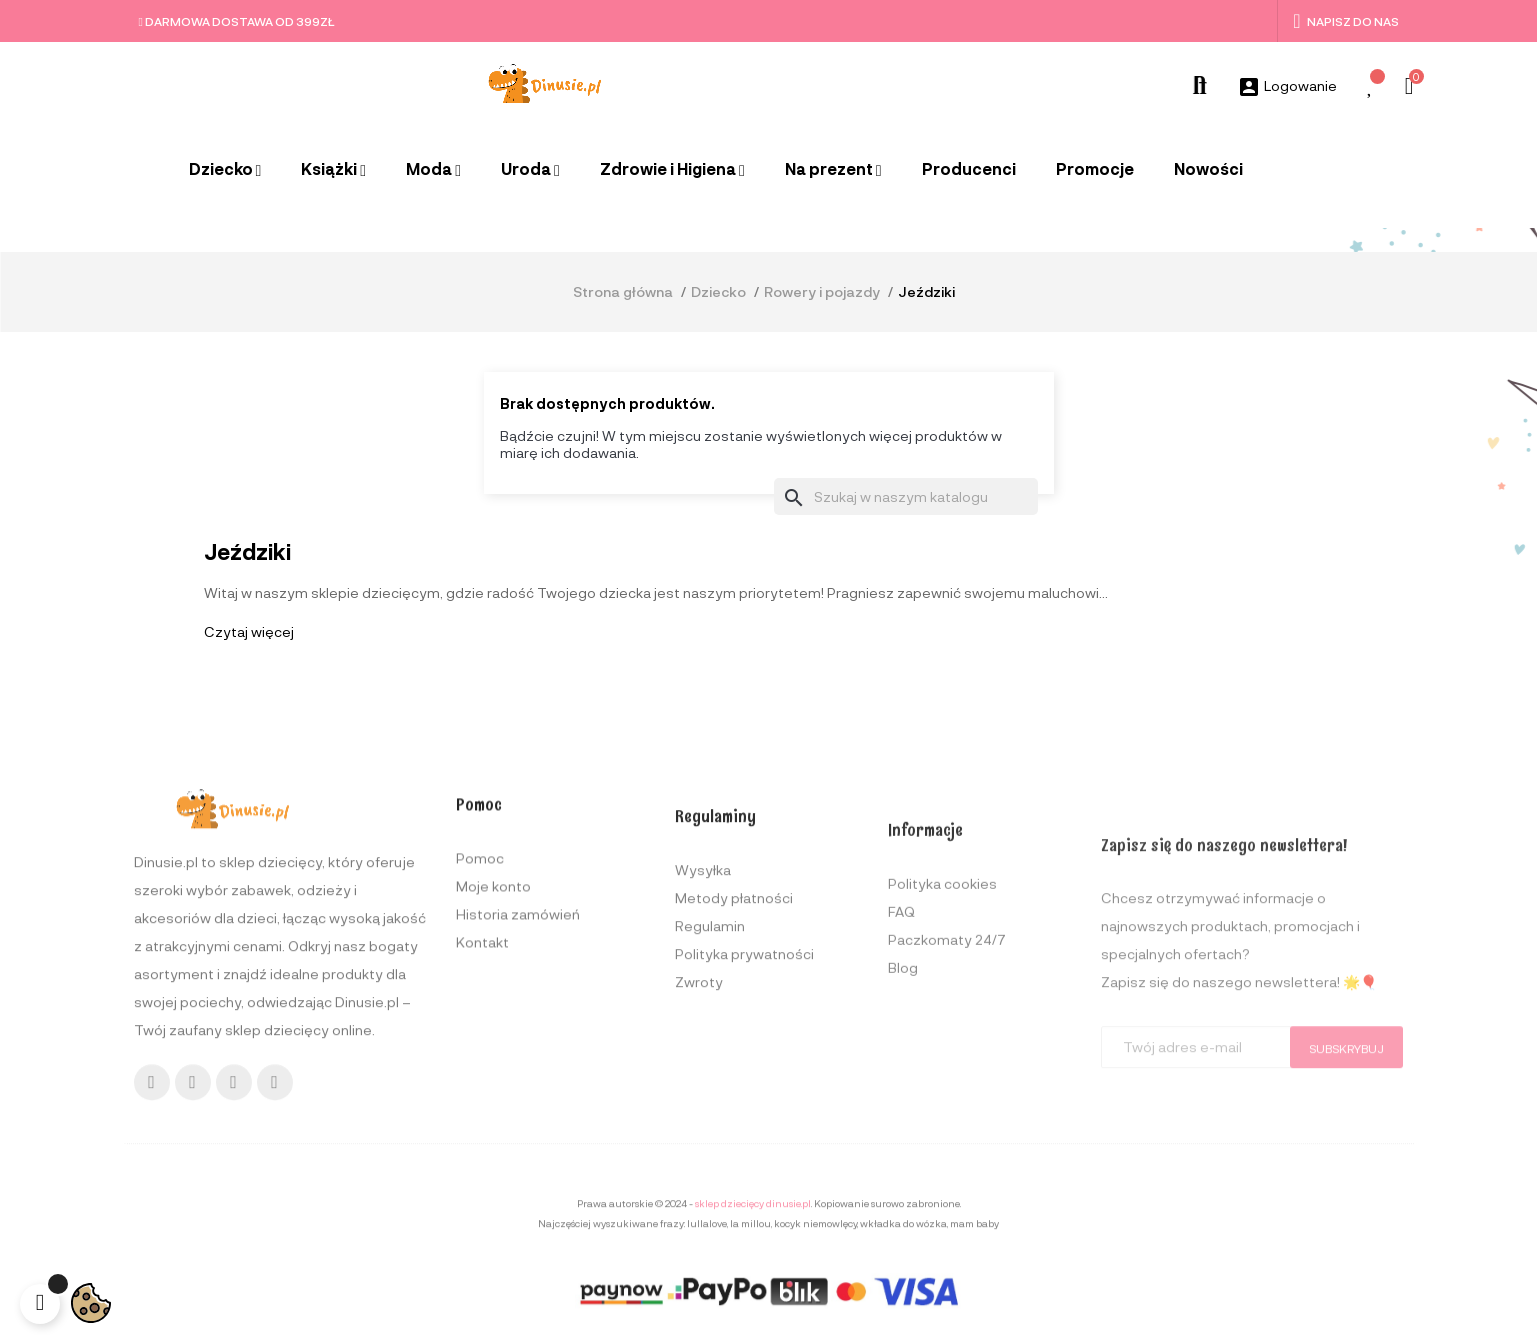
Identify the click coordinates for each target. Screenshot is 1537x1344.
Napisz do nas (1345, 21)
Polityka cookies (942, 1106)
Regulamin (710, 1135)
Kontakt (482, 1133)
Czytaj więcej (249, 631)
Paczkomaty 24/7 (947, 1162)
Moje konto (493, 1077)
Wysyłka (703, 1079)
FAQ (901, 1134)
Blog (903, 1190)
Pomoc (480, 1049)
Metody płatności (734, 1107)
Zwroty (699, 1191)
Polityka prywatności (744, 1163)
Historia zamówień (518, 1105)
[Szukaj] (906, 497)
